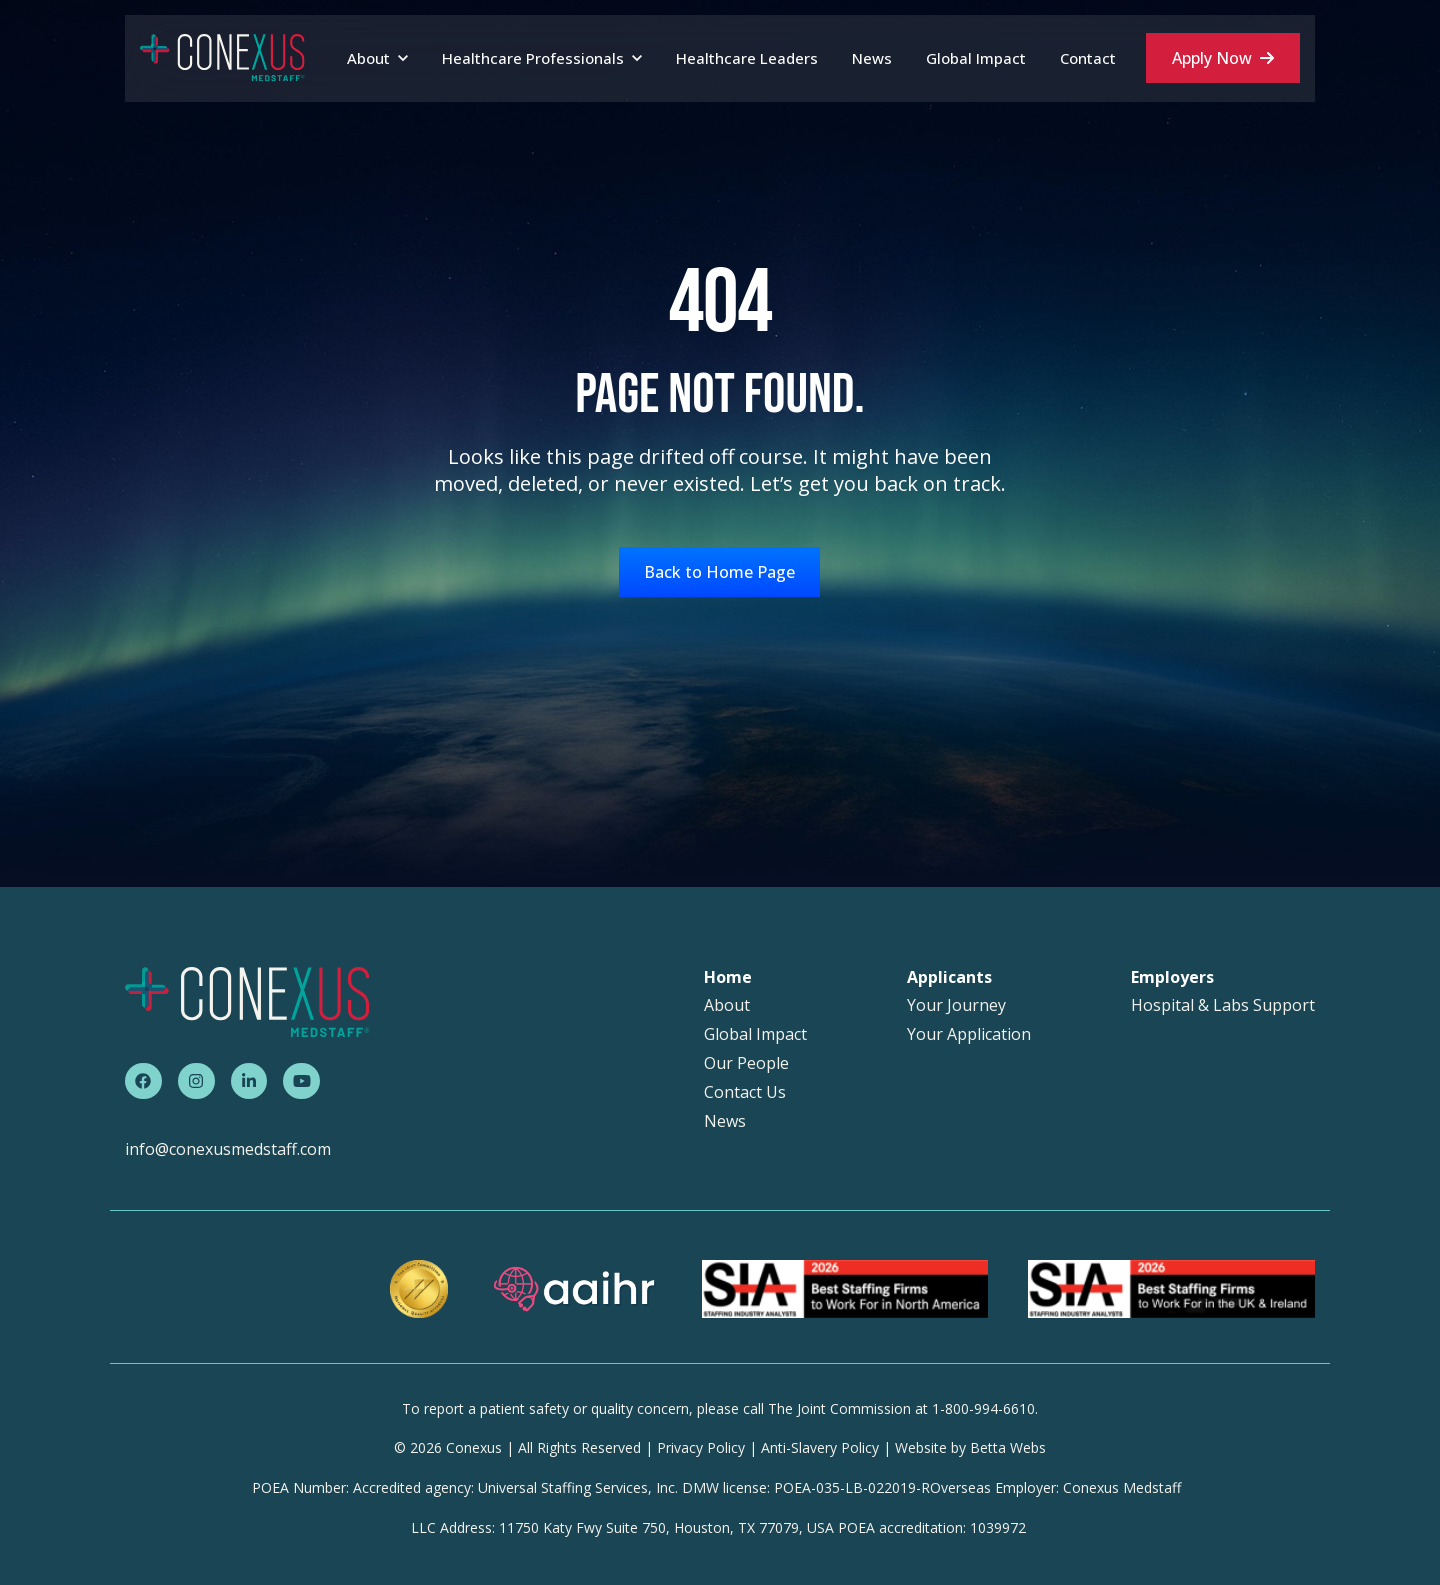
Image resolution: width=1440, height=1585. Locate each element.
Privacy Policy (701, 1447)
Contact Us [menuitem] (745, 1092)
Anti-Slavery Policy (820, 1447)
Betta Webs (1008, 1447)
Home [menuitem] (728, 977)
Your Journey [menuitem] (956, 1005)
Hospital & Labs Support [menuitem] (1223, 1005)
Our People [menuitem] (746, 1063)
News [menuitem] (725, 1121)
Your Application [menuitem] (969, 1034)
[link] (222, 57)
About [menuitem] (727, 1005)
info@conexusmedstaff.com (228, 1149)
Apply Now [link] (1223, 58)
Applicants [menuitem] (949, 977)
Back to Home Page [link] (719, 572)
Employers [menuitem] (1172, 977)
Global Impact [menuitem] (755, 1034)
